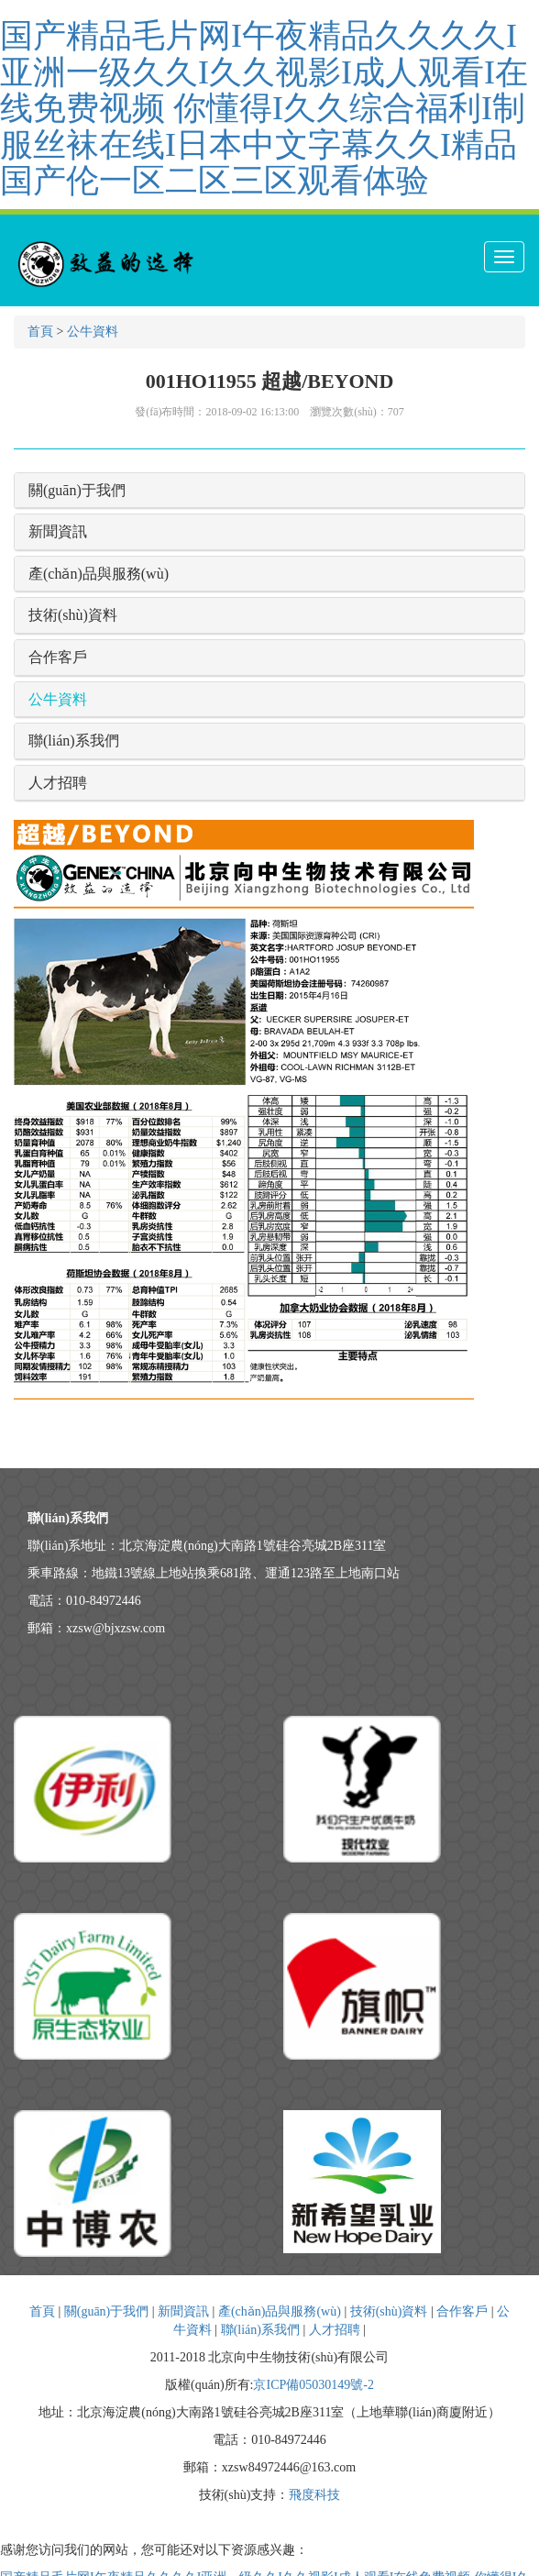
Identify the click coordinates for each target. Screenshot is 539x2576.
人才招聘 (57, 782)
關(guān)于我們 (77, 490)
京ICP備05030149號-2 (313, 2385)
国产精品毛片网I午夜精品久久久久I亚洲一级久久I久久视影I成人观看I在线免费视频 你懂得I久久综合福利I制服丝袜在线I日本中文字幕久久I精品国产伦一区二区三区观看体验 (264, 108)
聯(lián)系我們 (73, 740)
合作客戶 (57, 657)
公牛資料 (92, 331)
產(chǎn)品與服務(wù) (98, 573)
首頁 (40, 331)
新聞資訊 (57, 531)
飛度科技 (314, 2495)
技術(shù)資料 (72, 615)
